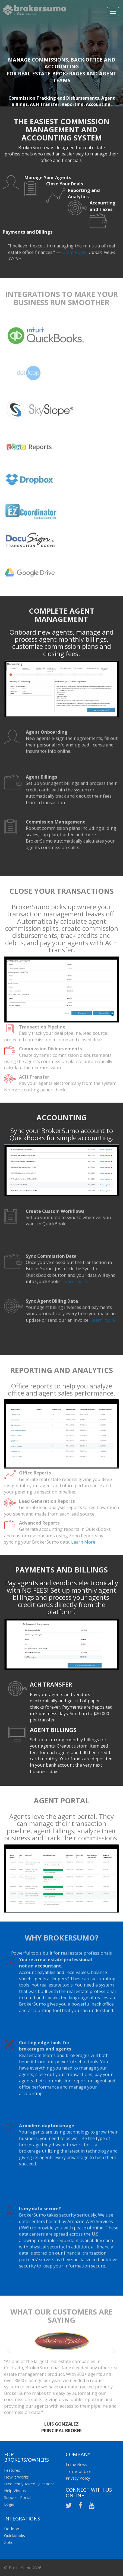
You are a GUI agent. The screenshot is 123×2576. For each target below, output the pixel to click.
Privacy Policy (78, 2478)
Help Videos (15, 2490)
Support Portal (17, 2497)
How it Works (16, 2477)
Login (9, 2504)
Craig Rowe (74, 255)
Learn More (83, 1544)
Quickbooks (14, 2535)
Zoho (9, 2542)
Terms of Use (78, 2471)
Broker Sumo (34, 12)
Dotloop (11, 2528)
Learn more (74, 1284)
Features (12, 2470)
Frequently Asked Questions (29, 2483)
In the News (76, 2464)
